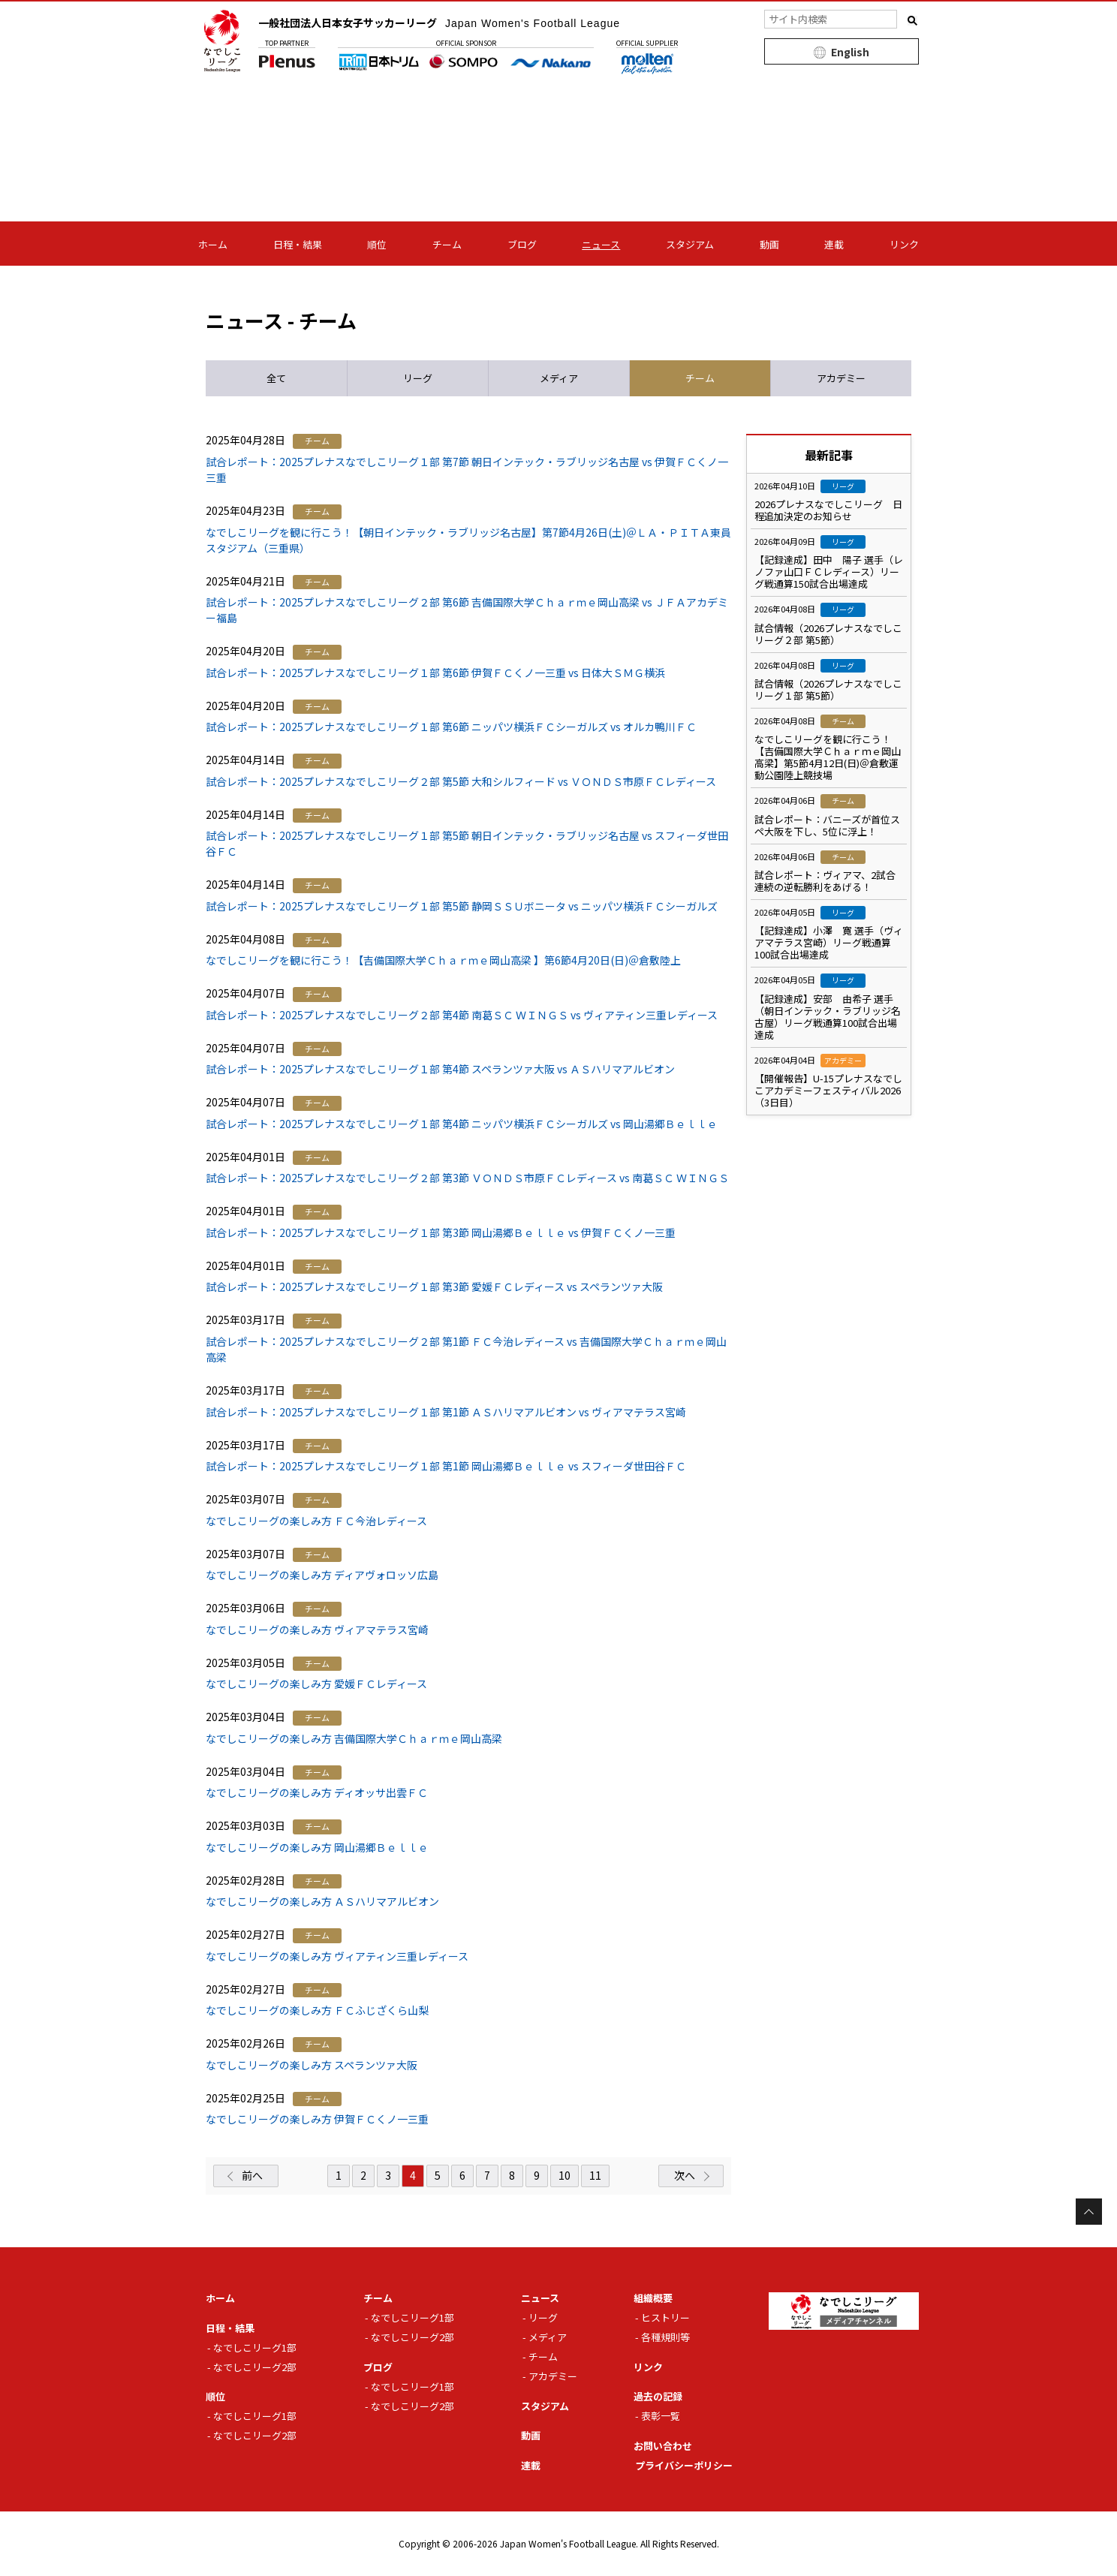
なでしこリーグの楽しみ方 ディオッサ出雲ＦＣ (317, 1792)
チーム (447, 244)
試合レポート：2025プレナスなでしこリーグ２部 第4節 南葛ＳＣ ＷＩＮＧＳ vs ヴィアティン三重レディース (462, 1014)
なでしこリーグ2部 (255, 2367)
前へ (252, 2175)
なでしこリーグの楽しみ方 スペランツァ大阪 (311, 2064)
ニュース (601, 244)
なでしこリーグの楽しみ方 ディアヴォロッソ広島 (322, 1574)
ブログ (522, 244)
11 (595, 2175)
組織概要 (653, 2298)
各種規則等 (665, 2337)
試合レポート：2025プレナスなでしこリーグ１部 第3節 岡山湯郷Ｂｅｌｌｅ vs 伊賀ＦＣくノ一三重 (441, 1232)
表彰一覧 (660, 2416)
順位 (377, 244)
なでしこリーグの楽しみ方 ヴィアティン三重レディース (337, 1956)
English (850, 51)
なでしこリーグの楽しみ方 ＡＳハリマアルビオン (322, 1901)
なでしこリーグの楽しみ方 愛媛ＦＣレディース (316, 1683)
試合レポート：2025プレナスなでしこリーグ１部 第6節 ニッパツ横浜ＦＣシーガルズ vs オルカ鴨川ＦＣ (451, 726)
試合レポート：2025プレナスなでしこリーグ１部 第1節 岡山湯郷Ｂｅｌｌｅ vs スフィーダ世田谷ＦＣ (446, 1465)
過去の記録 (658, 2396)
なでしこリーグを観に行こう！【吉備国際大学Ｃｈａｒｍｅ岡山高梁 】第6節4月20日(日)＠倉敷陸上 (443, 960)
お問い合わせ (663, 2446)
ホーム (212, 244)
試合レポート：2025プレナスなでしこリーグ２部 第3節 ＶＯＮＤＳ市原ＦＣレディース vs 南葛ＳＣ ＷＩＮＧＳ (467, 1177)
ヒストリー (665, 2317)
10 (564, 2175)
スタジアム (690, 244)
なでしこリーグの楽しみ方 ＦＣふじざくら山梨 (317, 2010)
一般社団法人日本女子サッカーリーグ (439, 22)
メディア (547, 2337)
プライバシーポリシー (684, 2465)
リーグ (543, 2317)
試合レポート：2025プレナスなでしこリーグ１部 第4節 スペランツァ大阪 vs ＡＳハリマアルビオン (440, 1068)
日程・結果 (297, 244)
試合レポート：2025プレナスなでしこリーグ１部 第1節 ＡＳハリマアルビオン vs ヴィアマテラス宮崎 (446, 1411)
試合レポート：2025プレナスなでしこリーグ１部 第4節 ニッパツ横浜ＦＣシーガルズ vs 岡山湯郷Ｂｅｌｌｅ (462, 1123)
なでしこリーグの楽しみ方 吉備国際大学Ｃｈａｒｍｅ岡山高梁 (354, 1738)
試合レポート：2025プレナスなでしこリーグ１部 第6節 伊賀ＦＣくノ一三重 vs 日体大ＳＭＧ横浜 (435, 672)
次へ (684, 2175)
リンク (904, 244)
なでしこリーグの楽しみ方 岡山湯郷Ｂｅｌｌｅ (317, 1847)
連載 (834, 244)
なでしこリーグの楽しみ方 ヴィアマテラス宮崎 (317, 1629)
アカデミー (552, 2376)
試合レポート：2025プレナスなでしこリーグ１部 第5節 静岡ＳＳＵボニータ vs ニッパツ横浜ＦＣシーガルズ (462, 905)
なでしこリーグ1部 (255, 2347)
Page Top (1089, 2211)
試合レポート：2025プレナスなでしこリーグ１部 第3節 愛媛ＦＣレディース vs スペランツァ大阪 (434, 1286)
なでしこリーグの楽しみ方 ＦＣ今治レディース (316, 1520)
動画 (769, 244)
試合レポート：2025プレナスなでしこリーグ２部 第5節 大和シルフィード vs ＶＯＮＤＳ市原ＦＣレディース (461, 781)
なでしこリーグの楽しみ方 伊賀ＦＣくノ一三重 (317, 2118)
